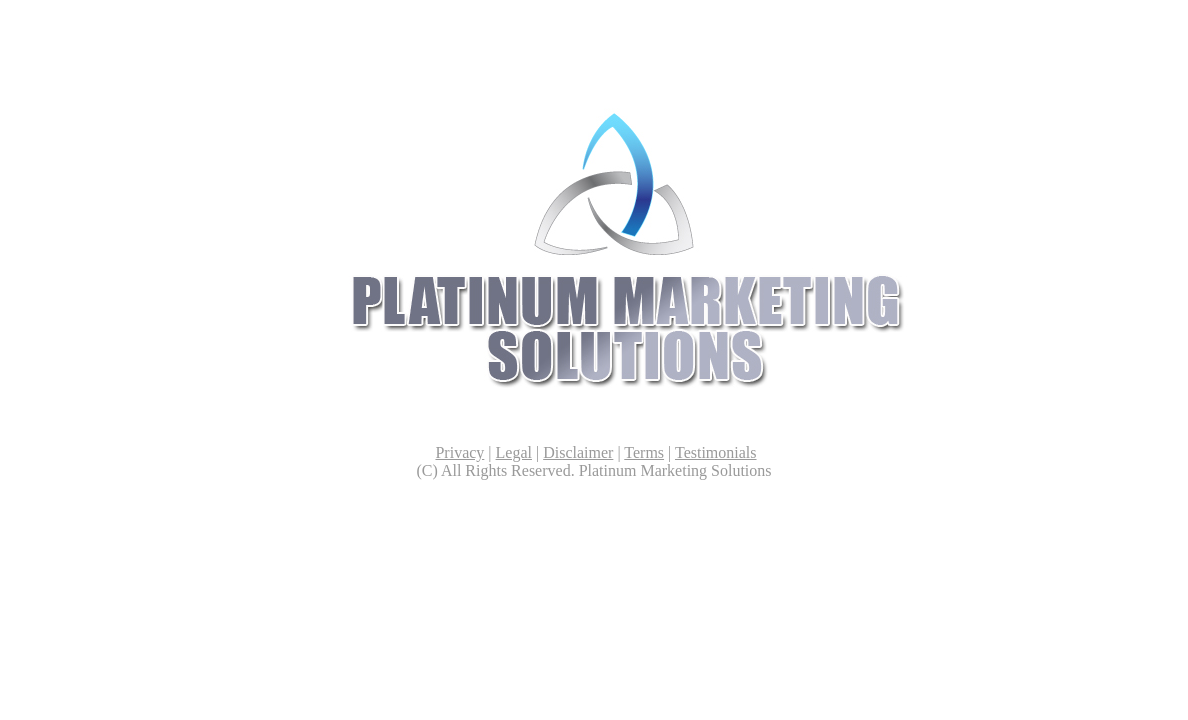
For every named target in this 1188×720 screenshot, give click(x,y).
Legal (514, 452)
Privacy (459, 452)
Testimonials (716, 452)
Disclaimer (578, 452)
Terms (644, 452)
